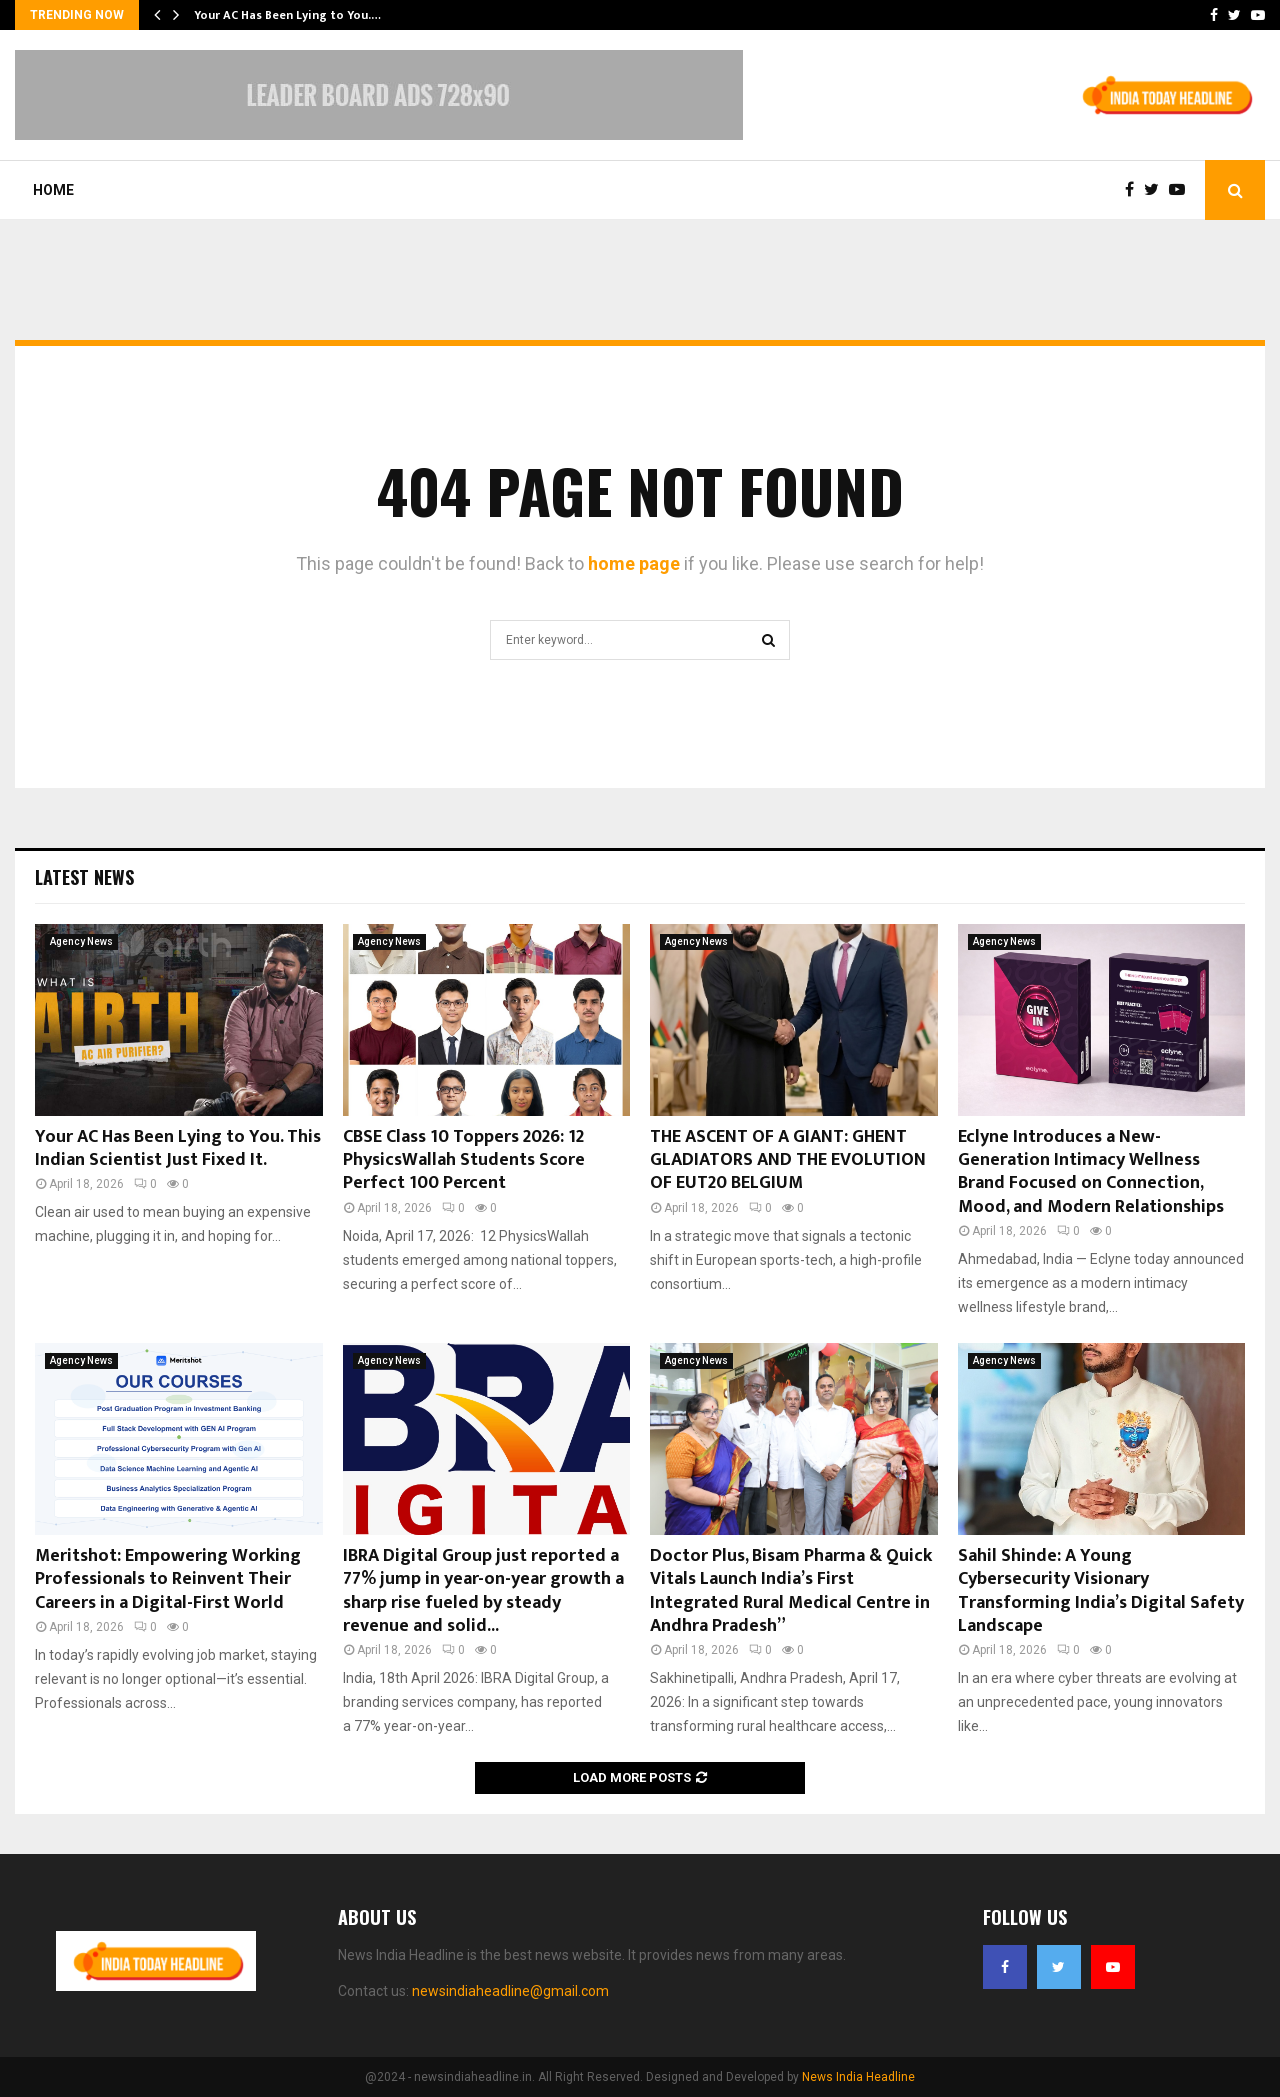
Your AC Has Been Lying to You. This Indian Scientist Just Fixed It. (178, 1148)
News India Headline (858, 2077)
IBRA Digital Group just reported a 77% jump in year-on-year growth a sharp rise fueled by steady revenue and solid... (483, 1591)
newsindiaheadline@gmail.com (510, 1991)
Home (53, 190)
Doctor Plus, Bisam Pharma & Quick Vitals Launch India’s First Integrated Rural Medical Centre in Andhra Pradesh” (791, 1591)
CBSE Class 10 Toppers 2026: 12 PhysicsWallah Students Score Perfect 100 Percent (464, 1160)
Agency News (81, 941)
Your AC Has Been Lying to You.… (287, 15)
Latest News (84, 877)
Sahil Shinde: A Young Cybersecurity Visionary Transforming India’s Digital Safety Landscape (1101, 1591)
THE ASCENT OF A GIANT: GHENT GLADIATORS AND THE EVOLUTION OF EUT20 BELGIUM (788, 1160)
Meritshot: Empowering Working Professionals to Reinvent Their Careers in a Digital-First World (168, 1579)
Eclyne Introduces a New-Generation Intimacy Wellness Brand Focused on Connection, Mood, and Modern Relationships (1091, 1172)
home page (634, 563)
